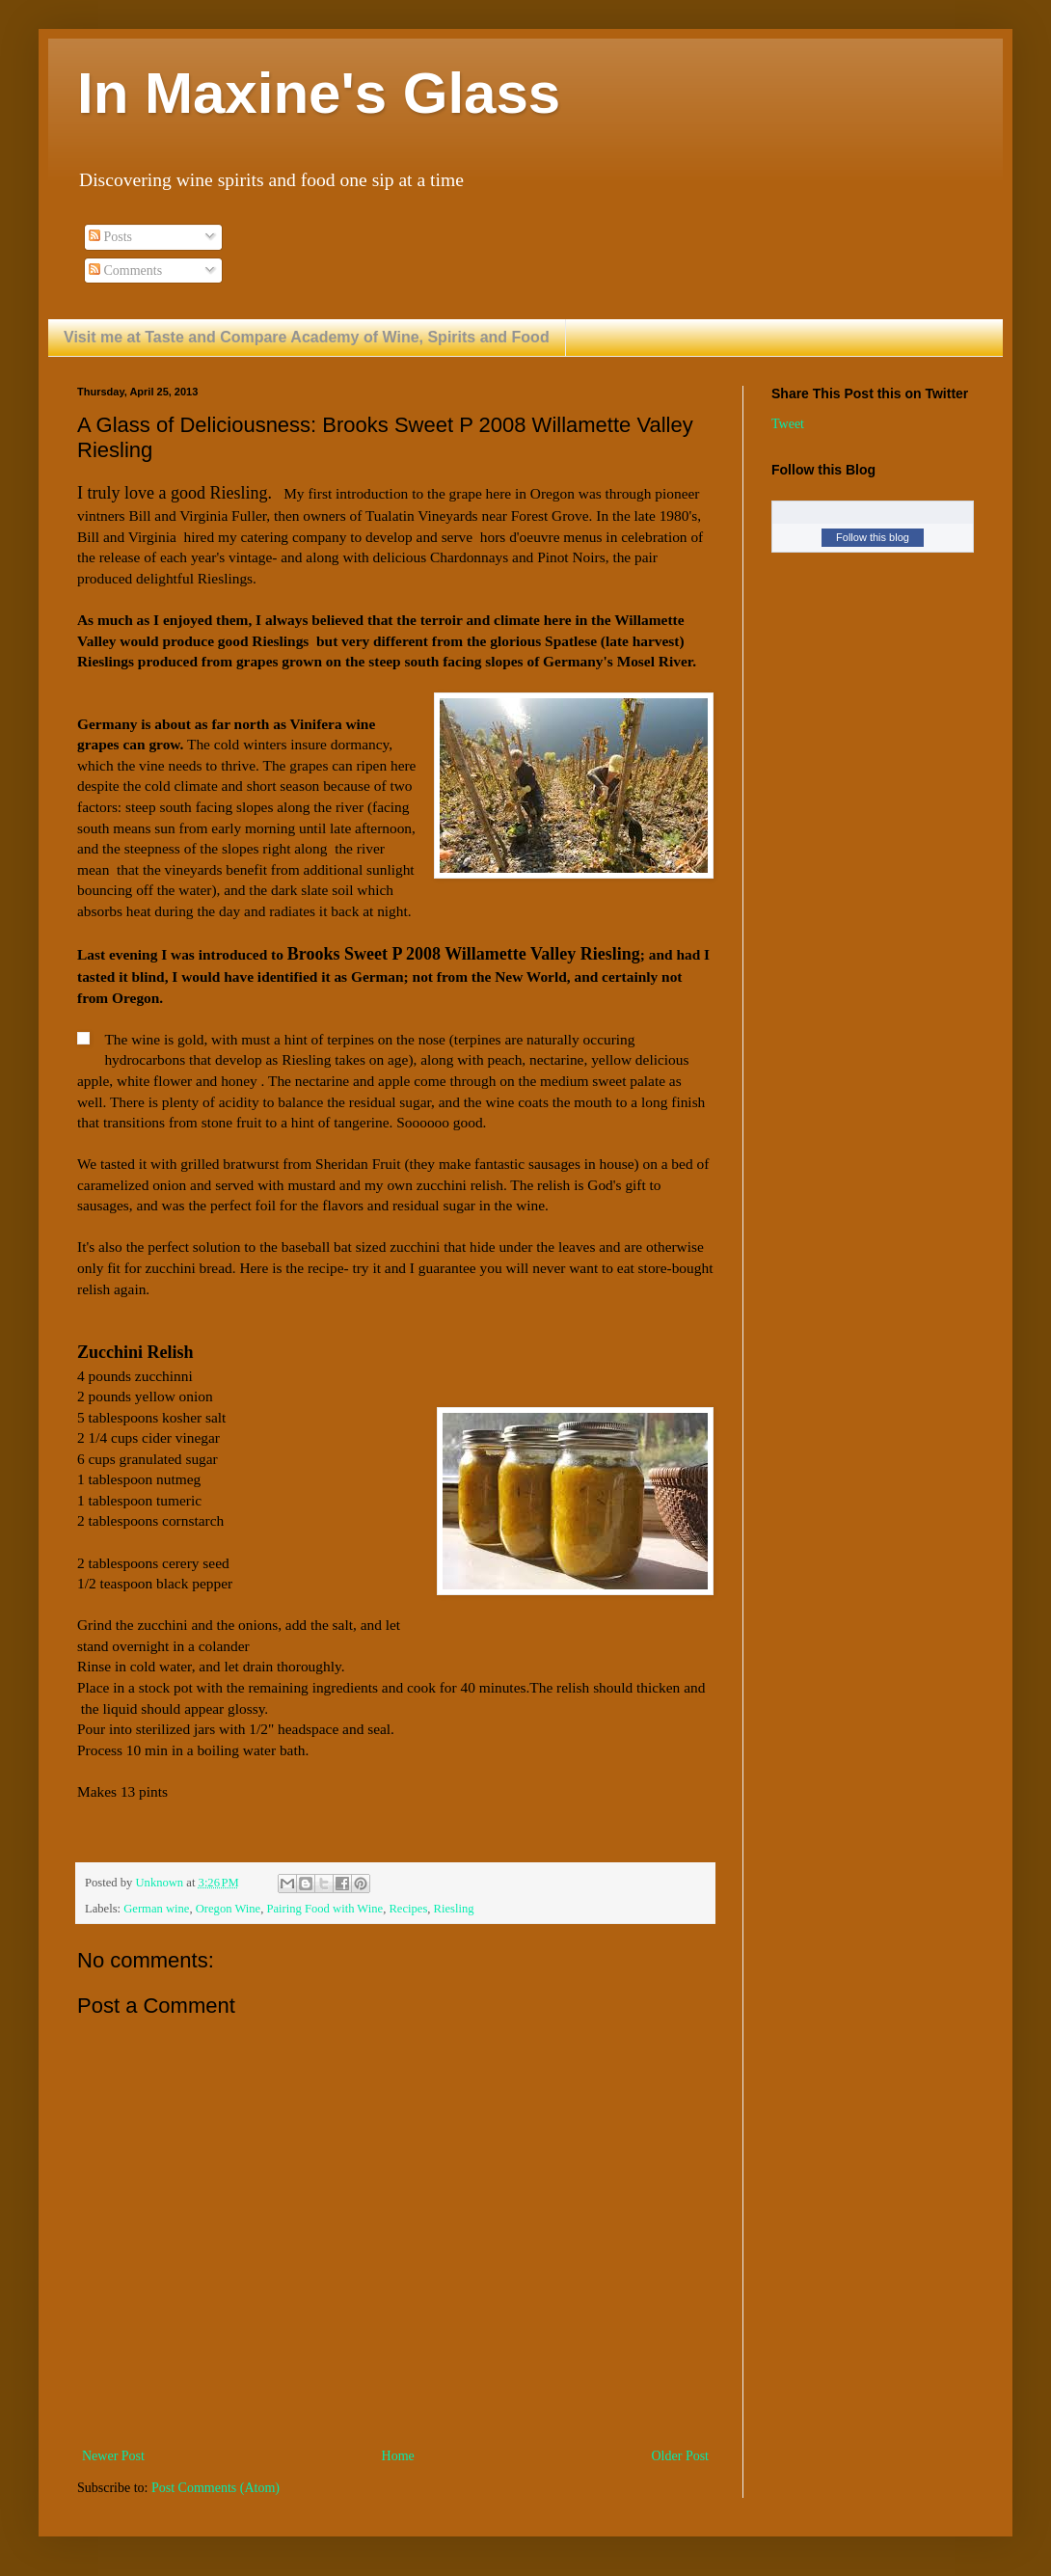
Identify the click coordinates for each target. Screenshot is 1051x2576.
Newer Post (113, 2456)
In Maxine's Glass (318, 93)
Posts (110, 237)
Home (398, 2456)
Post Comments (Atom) (215, 2488)
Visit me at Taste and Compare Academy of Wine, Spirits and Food (307, 337)
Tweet (787, 424)
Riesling (454, 1908)
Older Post (681, 2456)
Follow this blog (872, 537)
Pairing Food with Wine (324, 1908)
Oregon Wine (228, 1908)
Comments (125, 270)
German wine (156, 1908)
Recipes (408, 1908)
